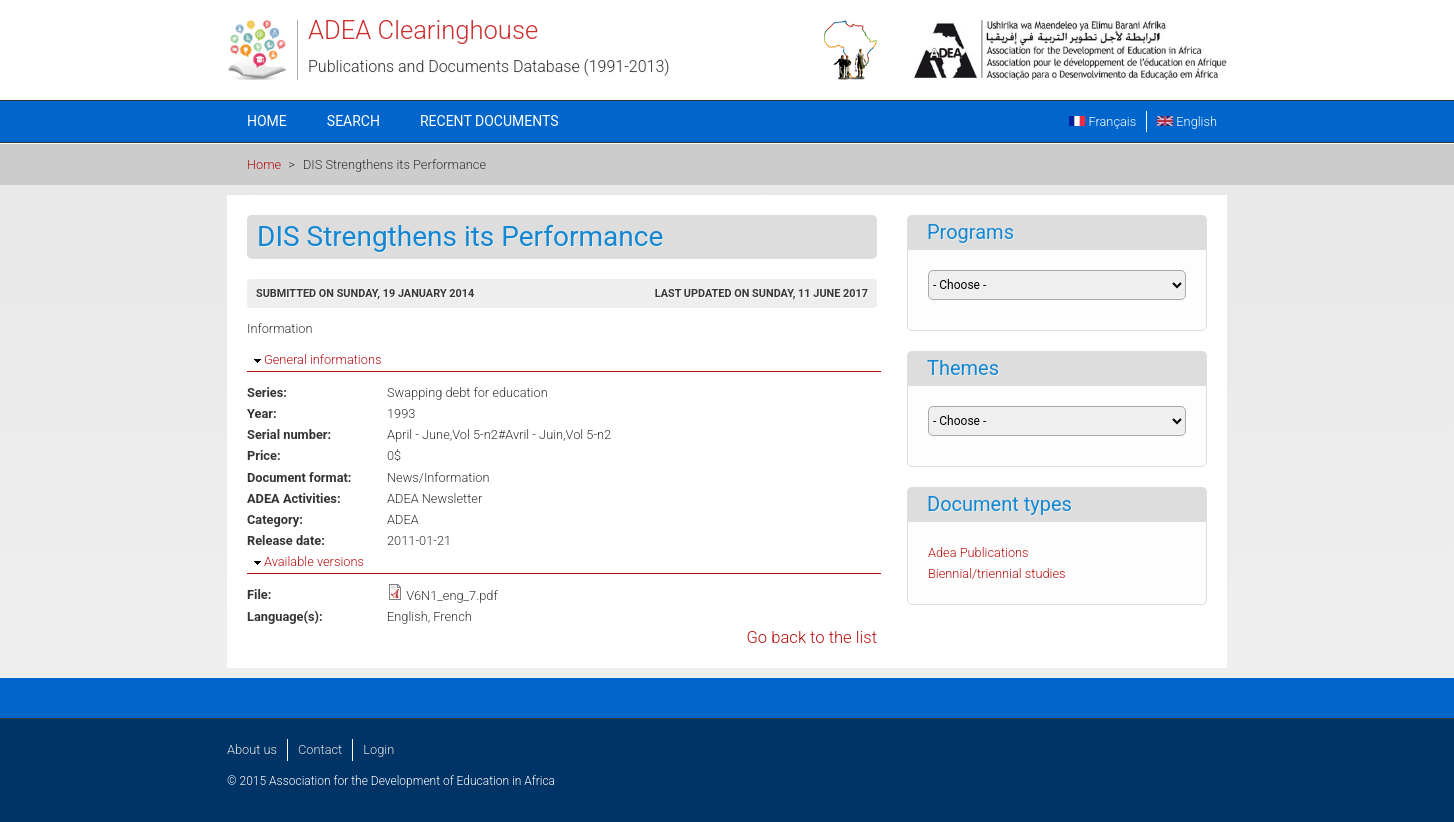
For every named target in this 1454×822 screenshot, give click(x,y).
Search (353, 121)
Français (1102, 121)
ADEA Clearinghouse (423, 30)
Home (267, 121)
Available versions (314, 561)
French (452, 616)
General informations (322, 359)
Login (378, 749)
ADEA (403, 519)
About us (252, 749)
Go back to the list (811, 637)
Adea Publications (978, 552)
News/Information (438, 477)
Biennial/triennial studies (997, 573)
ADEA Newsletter (434, 498)
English (1187, 121)
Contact (320, 749)
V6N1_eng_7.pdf (452, 595)
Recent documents (489, 121)
